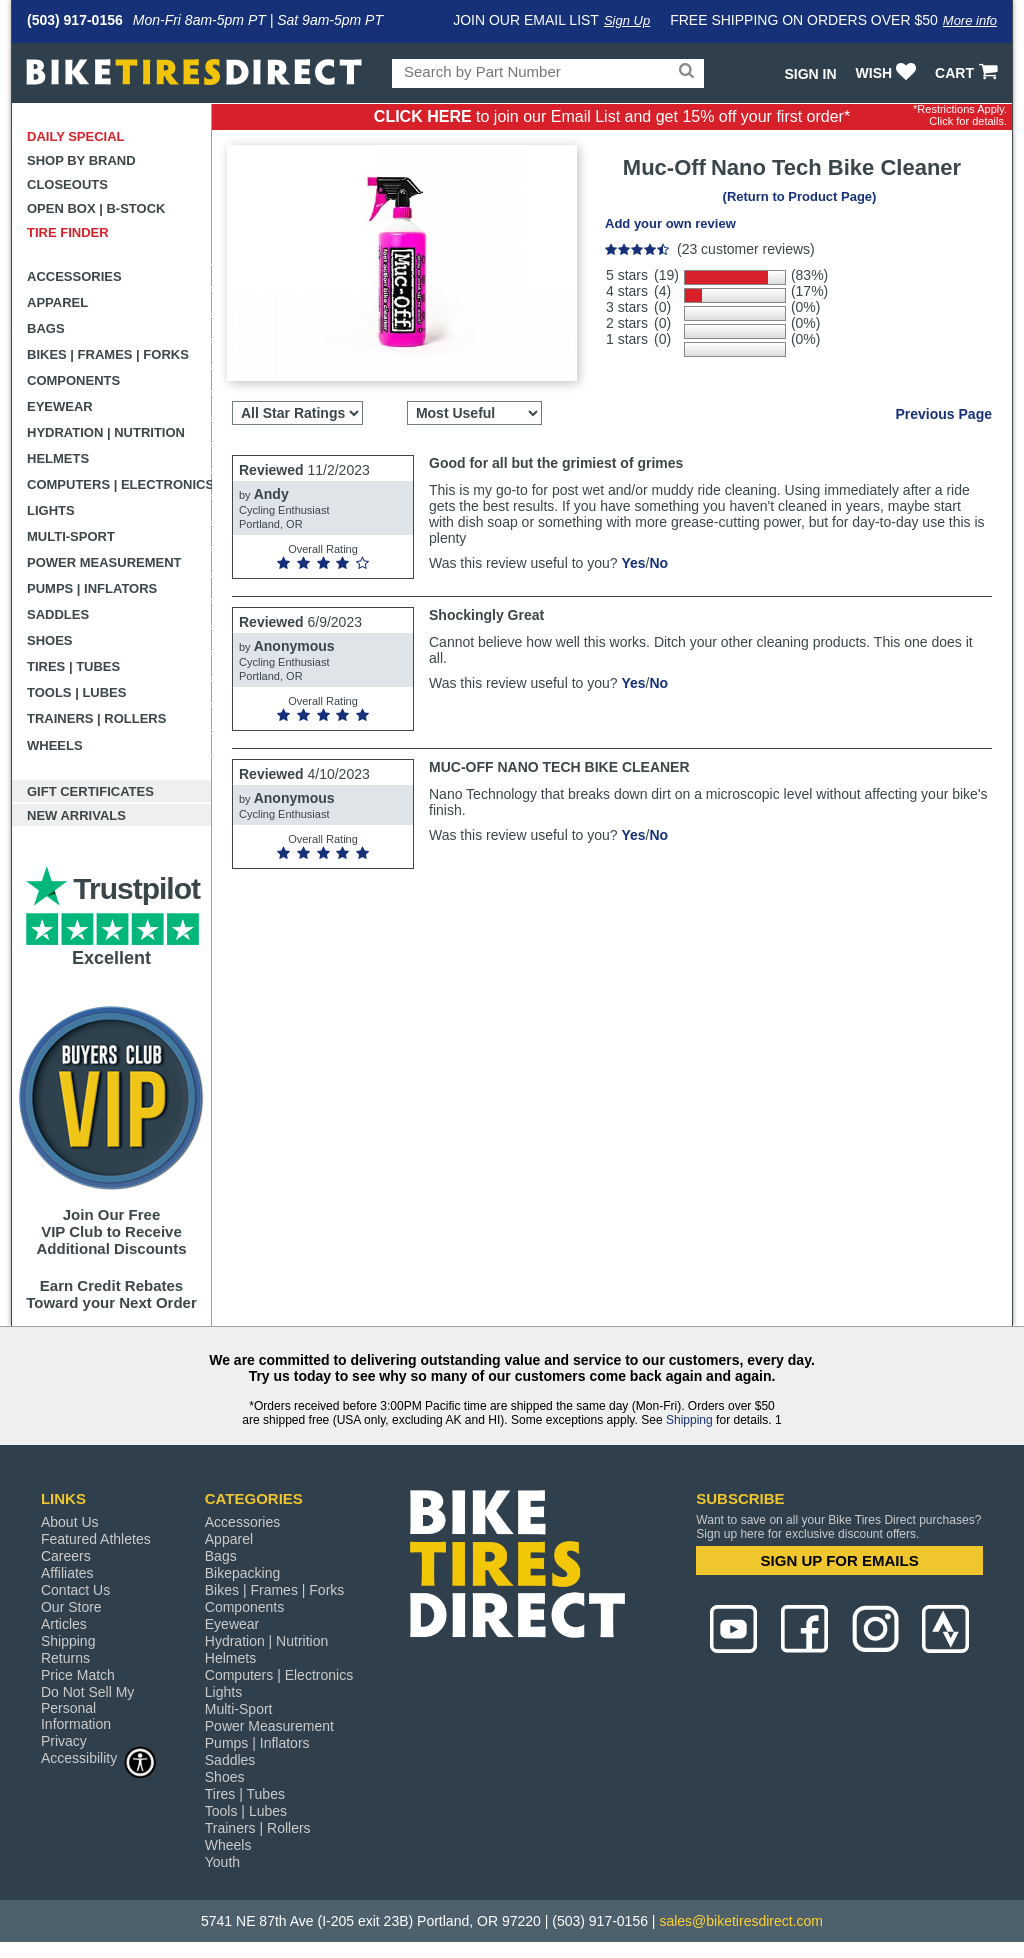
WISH (888, 73)
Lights (51, 510)
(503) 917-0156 (75, 20)
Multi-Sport (71, 536)
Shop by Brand (81, 160)
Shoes (50, 640)
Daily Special (76, 136)
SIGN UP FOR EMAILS (840, 1560)
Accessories (74, 276)
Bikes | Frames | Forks (108, 354)
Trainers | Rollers (96, 718)
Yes (633, 563)
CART (968, 73)
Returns (65, 1658)
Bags (46, 328)
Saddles (58, 614)
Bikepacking (243, 1573)
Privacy (64, 1741)
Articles (64, 1624)
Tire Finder (68, 232)
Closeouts (67, 184)
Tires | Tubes (73, 666)
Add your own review (670, 223)
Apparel (57, 302)
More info (970, 20)
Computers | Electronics (119, 484)
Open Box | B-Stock (96, 208)
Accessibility (99, 1757)
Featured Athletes (96, 1539)
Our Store (71, 1607)
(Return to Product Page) (800, 196)
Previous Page (944, 414)
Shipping (689, 1420)
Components (73, 380)
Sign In (810, 74)
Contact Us (75, 1590)
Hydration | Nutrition (106, 432)
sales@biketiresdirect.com (741, 1921)
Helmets (58, 458)
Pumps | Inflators (92, 588)
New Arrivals (76, 815)
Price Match (78, 1675)
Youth (222, 1862)
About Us (70, 1522)
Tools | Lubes (76, 692)
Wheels (55, 745)
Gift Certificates (90, 791)
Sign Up (627, 20)
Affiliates (67, 1573)
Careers (66, 1556)
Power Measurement (104, 562)
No (658, 563)
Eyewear (60, 406)
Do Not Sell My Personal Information (87, 1708)
